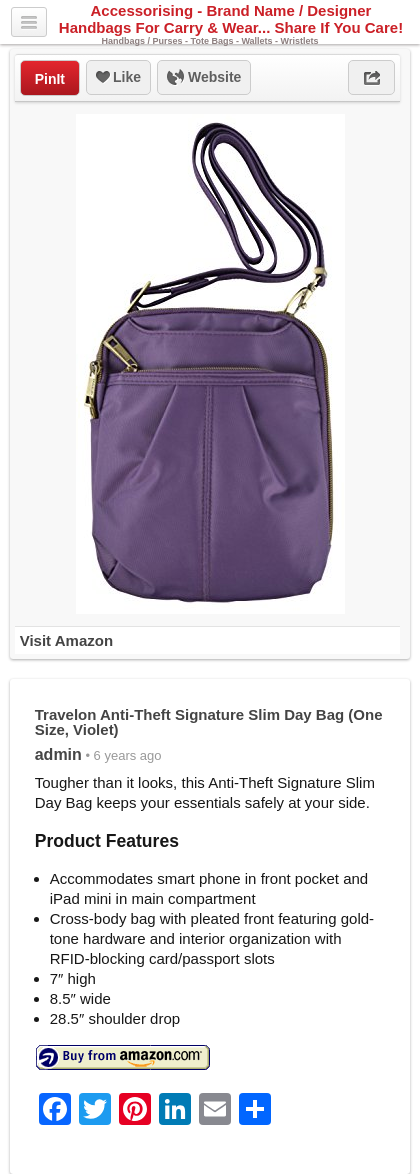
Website (204, 78)
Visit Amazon (66, 640)
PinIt (50, 79)
